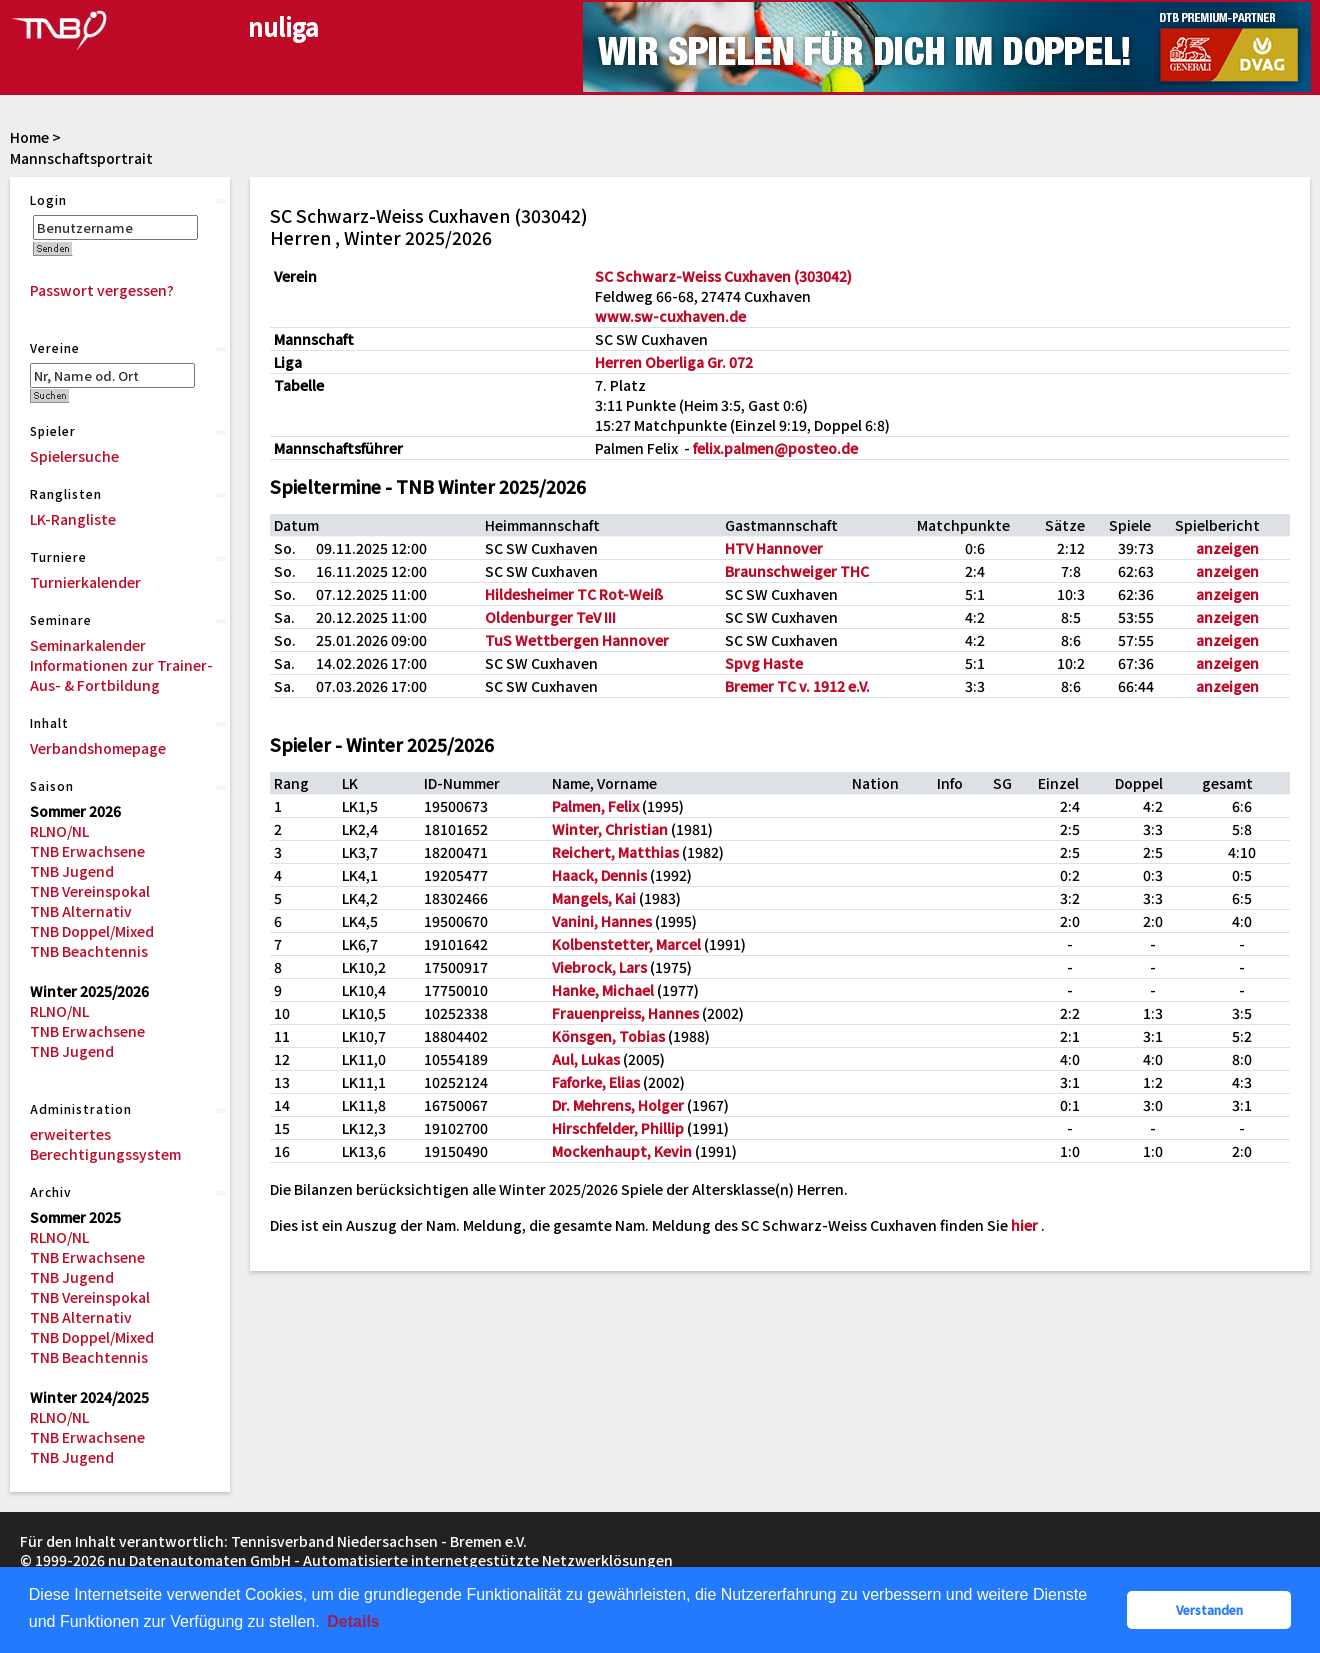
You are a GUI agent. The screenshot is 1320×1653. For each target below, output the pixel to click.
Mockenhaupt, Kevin (622, 1151)
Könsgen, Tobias (608, 1036)
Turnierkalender (85, 582)
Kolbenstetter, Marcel (626, 944)
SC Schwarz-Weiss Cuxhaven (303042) (723, 276)
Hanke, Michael (603, 990)
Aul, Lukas (586, 1059)
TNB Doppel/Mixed (92, 931)
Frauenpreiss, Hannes (625, 1013)
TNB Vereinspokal (90, 891)
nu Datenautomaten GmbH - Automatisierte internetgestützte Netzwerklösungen (390, 1560)
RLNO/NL (59, 831)
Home (29, 137)
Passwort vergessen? (102, 290)
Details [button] (353, 1621)
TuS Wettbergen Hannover (577, 640)
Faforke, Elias (596, 1082)
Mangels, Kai (594, 898)
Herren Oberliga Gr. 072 (674, 362)
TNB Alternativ (81, 911)
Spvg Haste (764, 663)
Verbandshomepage (98, 748)
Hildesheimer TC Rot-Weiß (574, 594)
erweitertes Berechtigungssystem (105, 1144)
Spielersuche (74, 456)
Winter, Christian (610, 829)
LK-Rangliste (73, 519)
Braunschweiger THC (797, 571)
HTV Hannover (774, 548)
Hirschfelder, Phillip (618, 1128)
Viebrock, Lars (599, 967)
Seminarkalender (88, 645)
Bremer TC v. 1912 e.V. (797, 686)
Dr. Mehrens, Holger (618, 1105)
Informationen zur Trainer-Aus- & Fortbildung (121, 675)
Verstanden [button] (1209, 1609)
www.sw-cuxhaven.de (670, 316)
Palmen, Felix (595, 806)
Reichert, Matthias (615, 852)
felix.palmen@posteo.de (775, 448)
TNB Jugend (72, 871)
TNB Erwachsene (87, 851)
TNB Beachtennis (89, 951)
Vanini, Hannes (602, 921)
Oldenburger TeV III (550, 617)
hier (1024, 1225)
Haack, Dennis (599, 875)
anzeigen (1227, 548)
